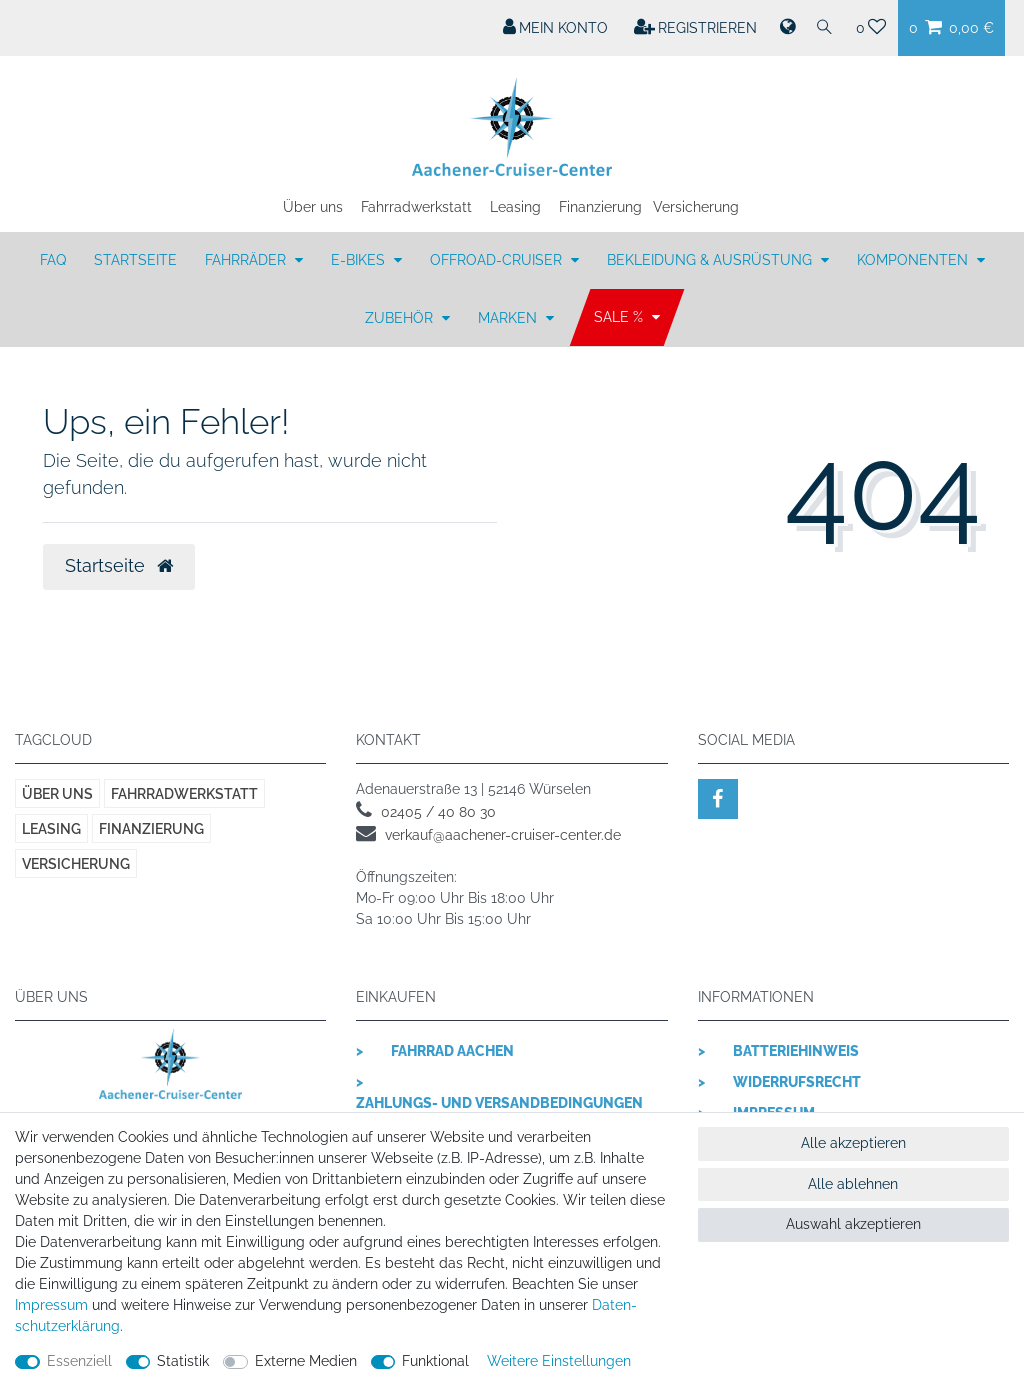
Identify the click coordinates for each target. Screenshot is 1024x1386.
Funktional (435, 1361)
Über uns (313, 207)
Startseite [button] (119, 566)
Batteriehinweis (796, 1051)
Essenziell (79, 1361)
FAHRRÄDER (247, 260)
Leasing (515, 207)
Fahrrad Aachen (452, 1051)
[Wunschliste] (871, 28)
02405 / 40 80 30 (438, 812)
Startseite (135, 260)
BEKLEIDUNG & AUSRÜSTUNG (711, 260)
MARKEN (509, 318)
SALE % (620, 318)
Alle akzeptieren (853, 1143)
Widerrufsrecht (797, 1082)
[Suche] (825, 28)
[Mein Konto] (556, 28)
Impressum (51, 1305)
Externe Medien (306, 1361)
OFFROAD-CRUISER (498, 260)
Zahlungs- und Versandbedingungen (499, 1103)
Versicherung (696, 207)
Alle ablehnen (853, 1184)
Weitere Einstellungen (559, 1361)
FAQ (53, 260)
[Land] (786, 28)
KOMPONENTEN (914, 260)
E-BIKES (360, 260)
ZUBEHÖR (401, 318)
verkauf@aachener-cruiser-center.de (503, 835)
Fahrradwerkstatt (416, 207)
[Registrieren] (696, 28)
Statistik (183, 1361)
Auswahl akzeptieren (853, 1224)
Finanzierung (600, 207)
